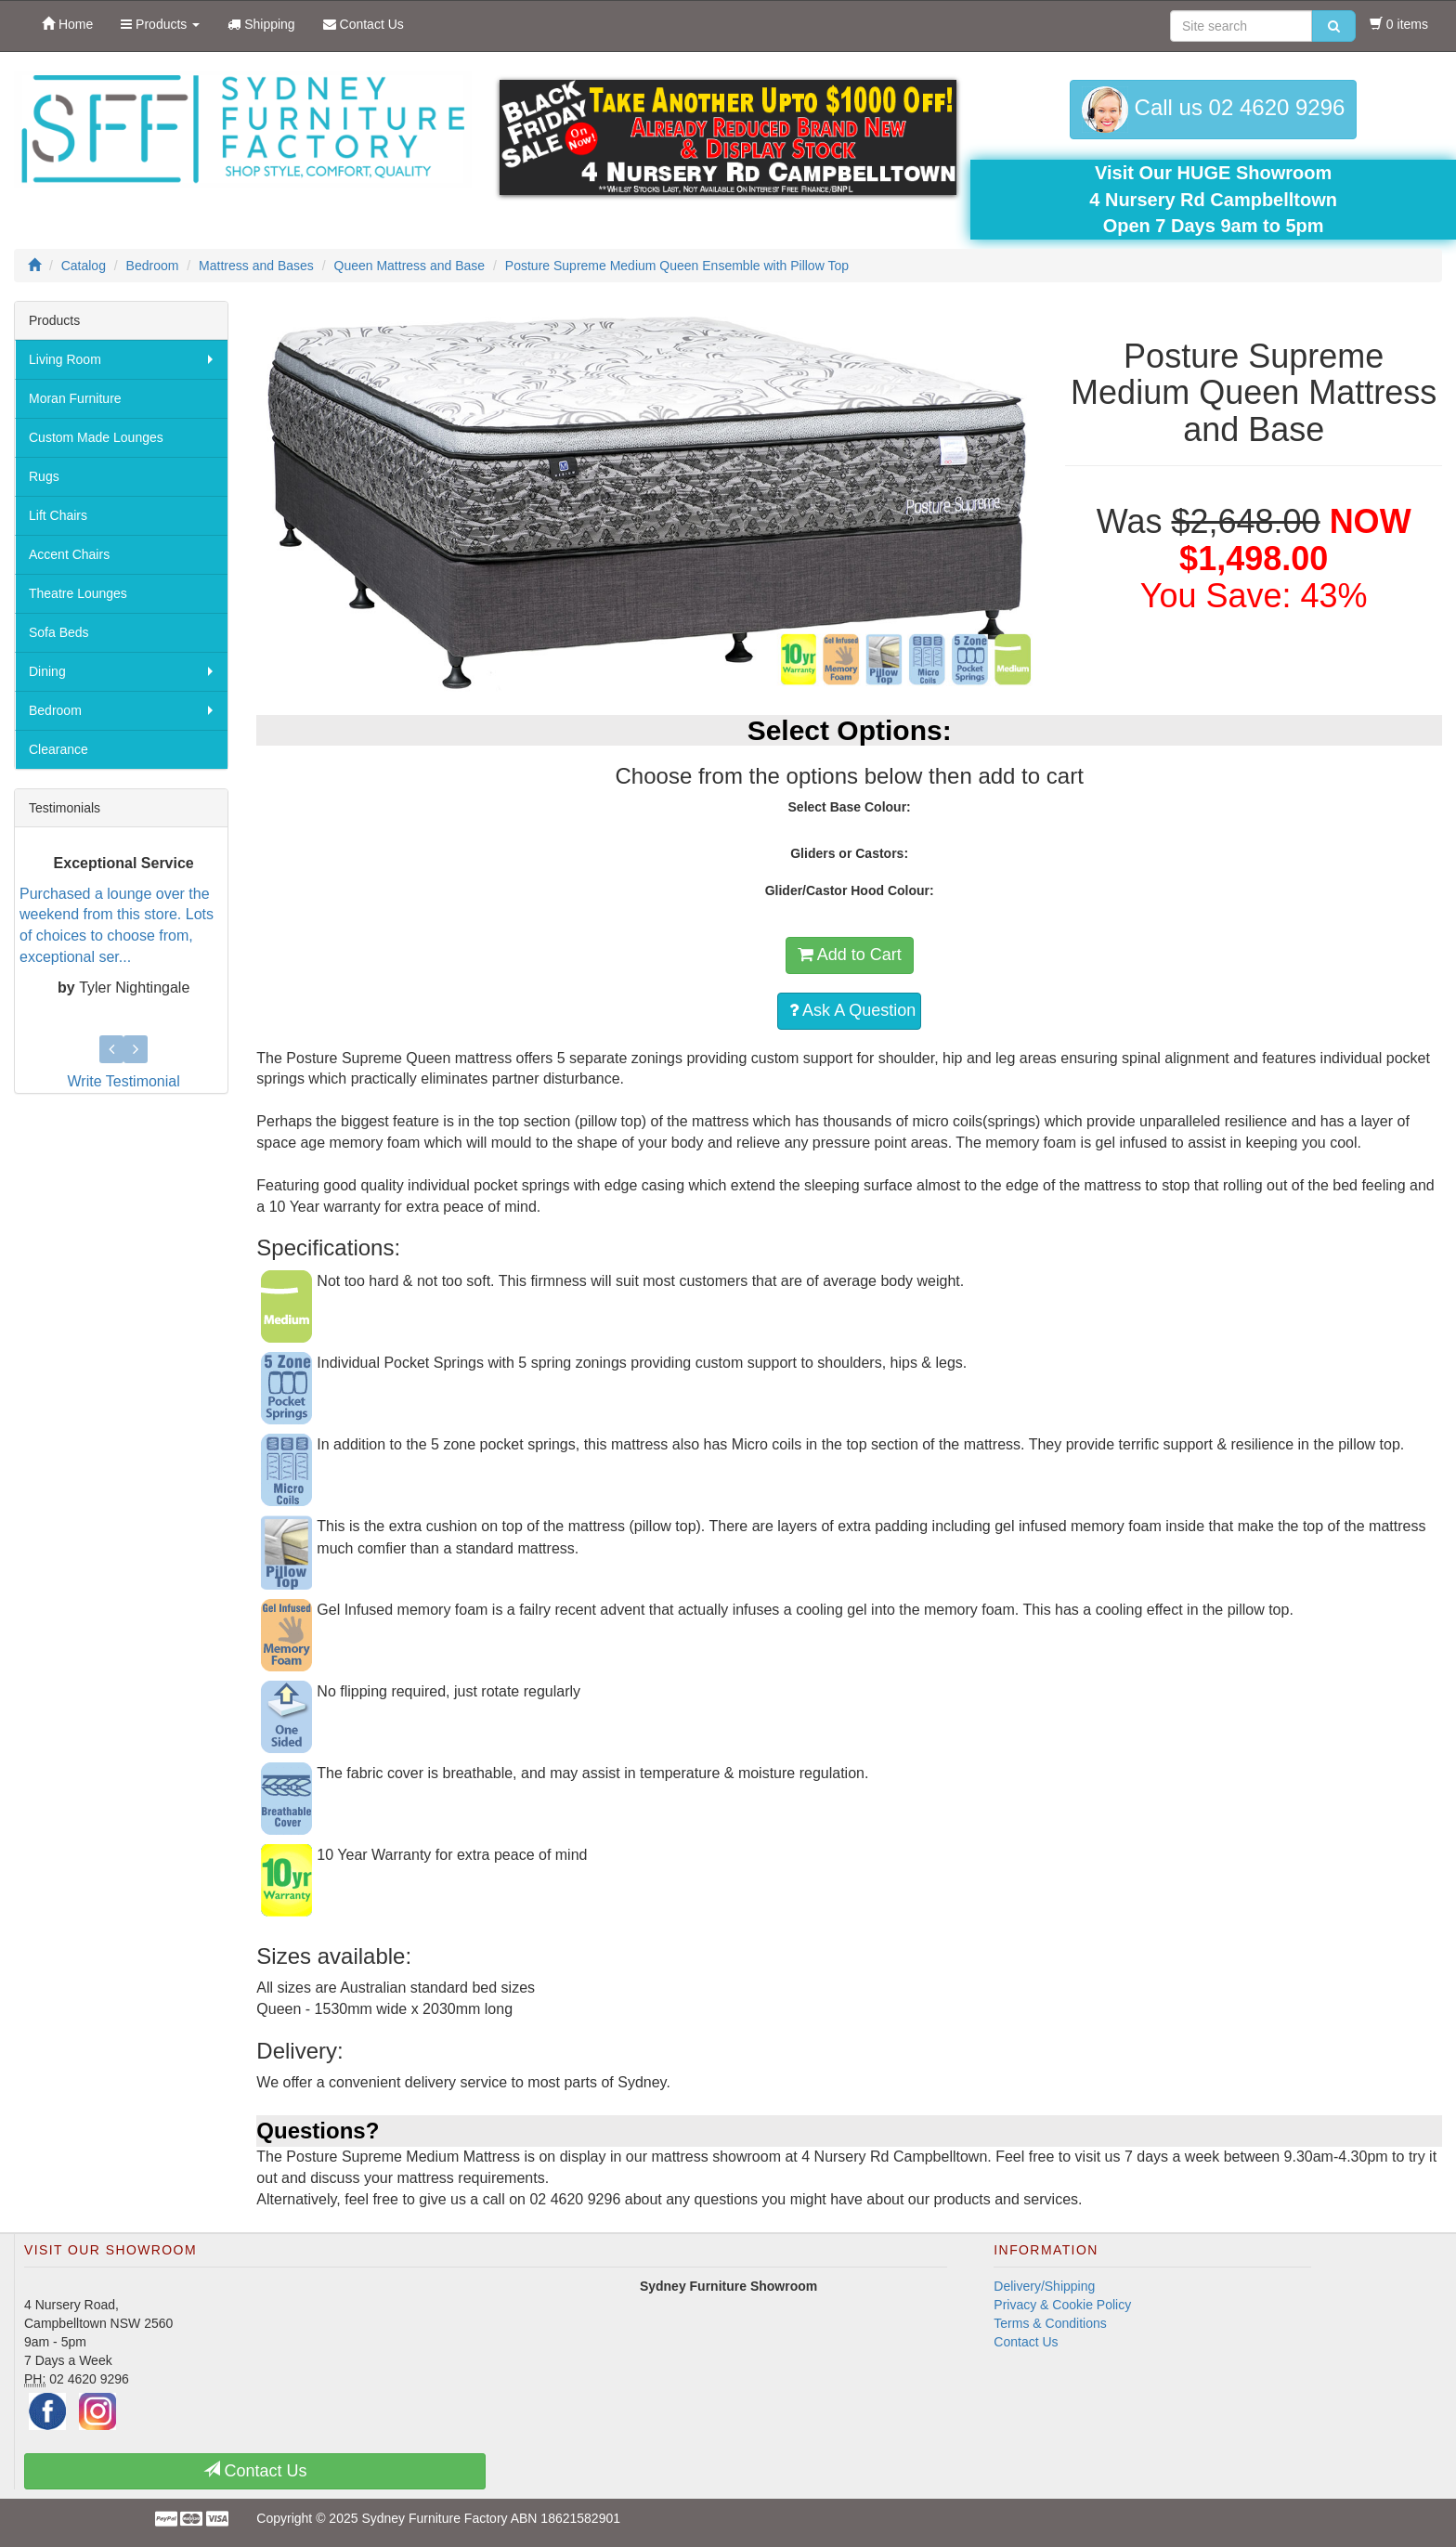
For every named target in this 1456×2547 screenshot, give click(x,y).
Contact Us (1026, 2341)
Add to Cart (850, 954)
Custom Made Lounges (96, 437)
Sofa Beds (59, 632)
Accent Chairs (69, 554)
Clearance (58, 749)
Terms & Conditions (1050, 2323)
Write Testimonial (124, 1081)
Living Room (65, 359)
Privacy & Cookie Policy (1062, 2304)
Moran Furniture (75, 398)
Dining (47, 671)
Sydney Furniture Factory (434, 2518)
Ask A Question (852, 1010)
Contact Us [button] (255, 2470)
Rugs (44, 476)
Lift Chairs (58, 515)
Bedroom (55, 710)
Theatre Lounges (78, 593)
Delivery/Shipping (1044, 2286)
